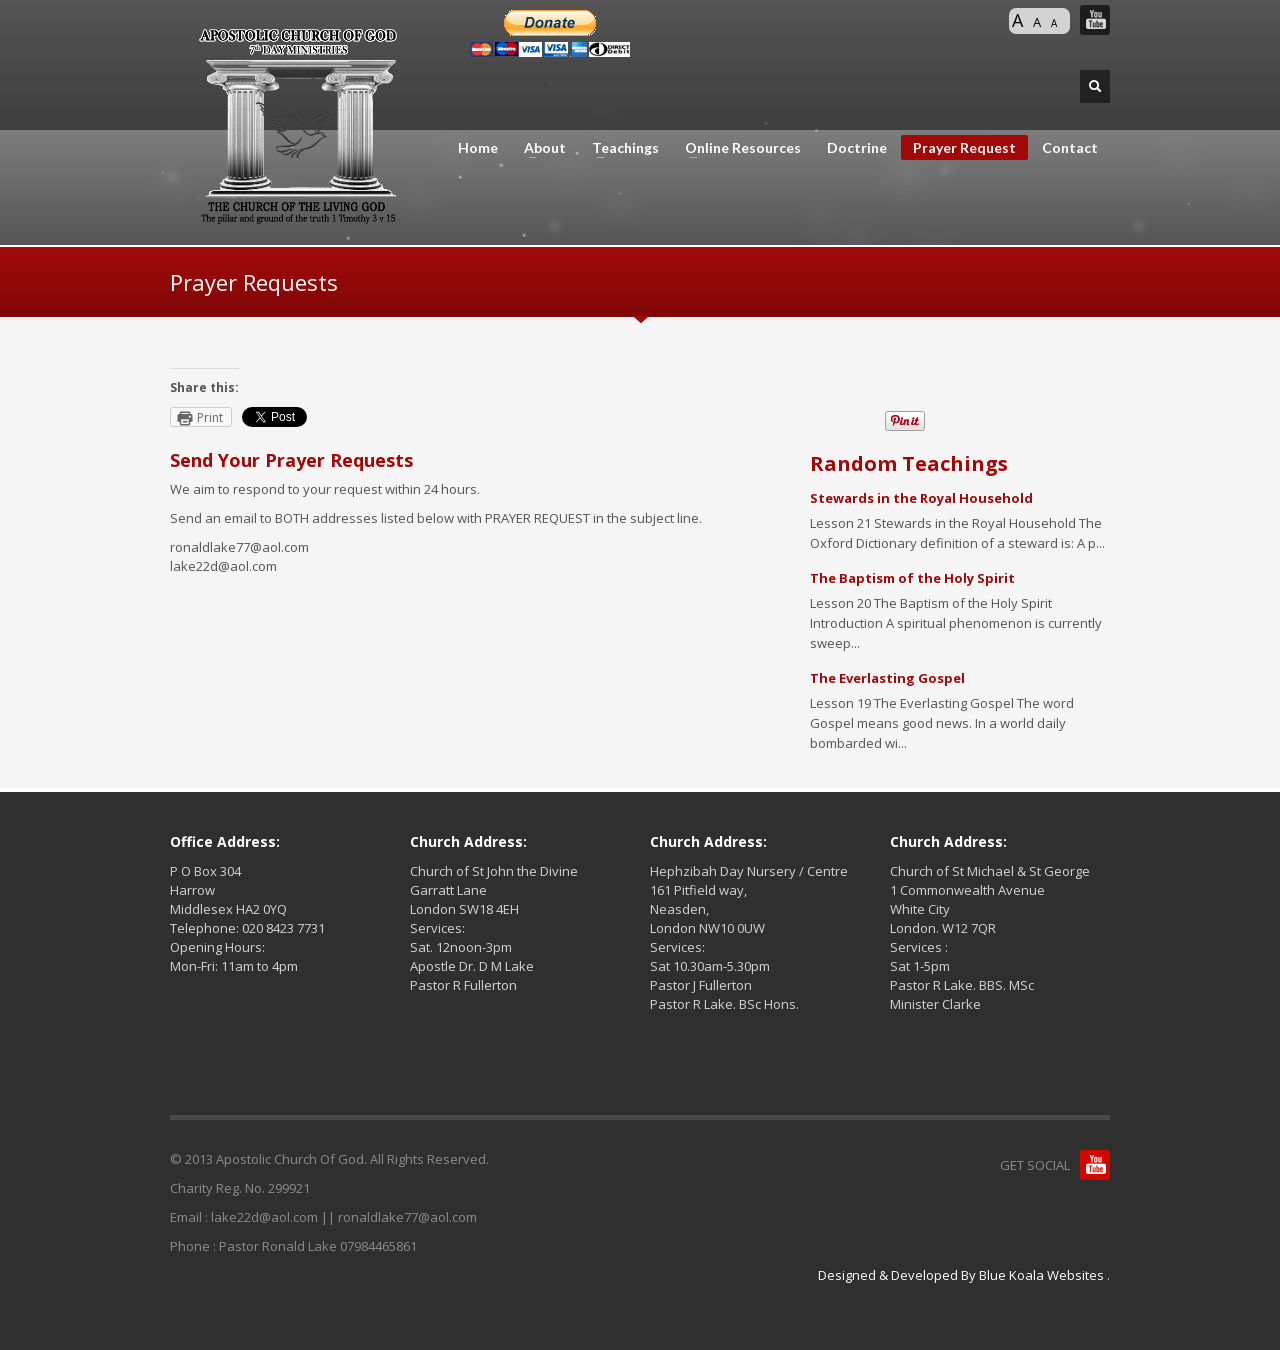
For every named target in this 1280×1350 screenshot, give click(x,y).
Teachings (619, 148)
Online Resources (737, 148)
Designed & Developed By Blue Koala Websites (962, 1275)
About (539, 148)
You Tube (1095, 20)
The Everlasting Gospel (887, 678)
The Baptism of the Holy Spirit (912, 578)
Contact (1070, 148)
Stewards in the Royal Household (921, 498)
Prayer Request (964, 147)
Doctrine (857, 148)
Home (478, 148)
